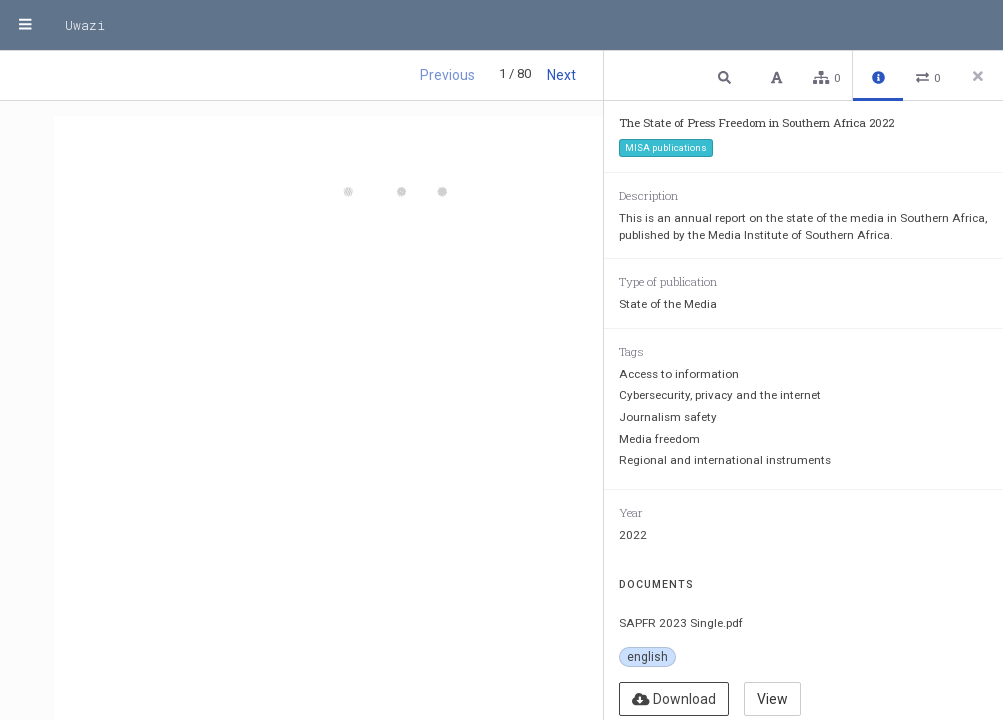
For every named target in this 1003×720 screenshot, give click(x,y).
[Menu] (25, 25)
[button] (727, 76)
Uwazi (85, 25)
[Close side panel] (978, 76)
